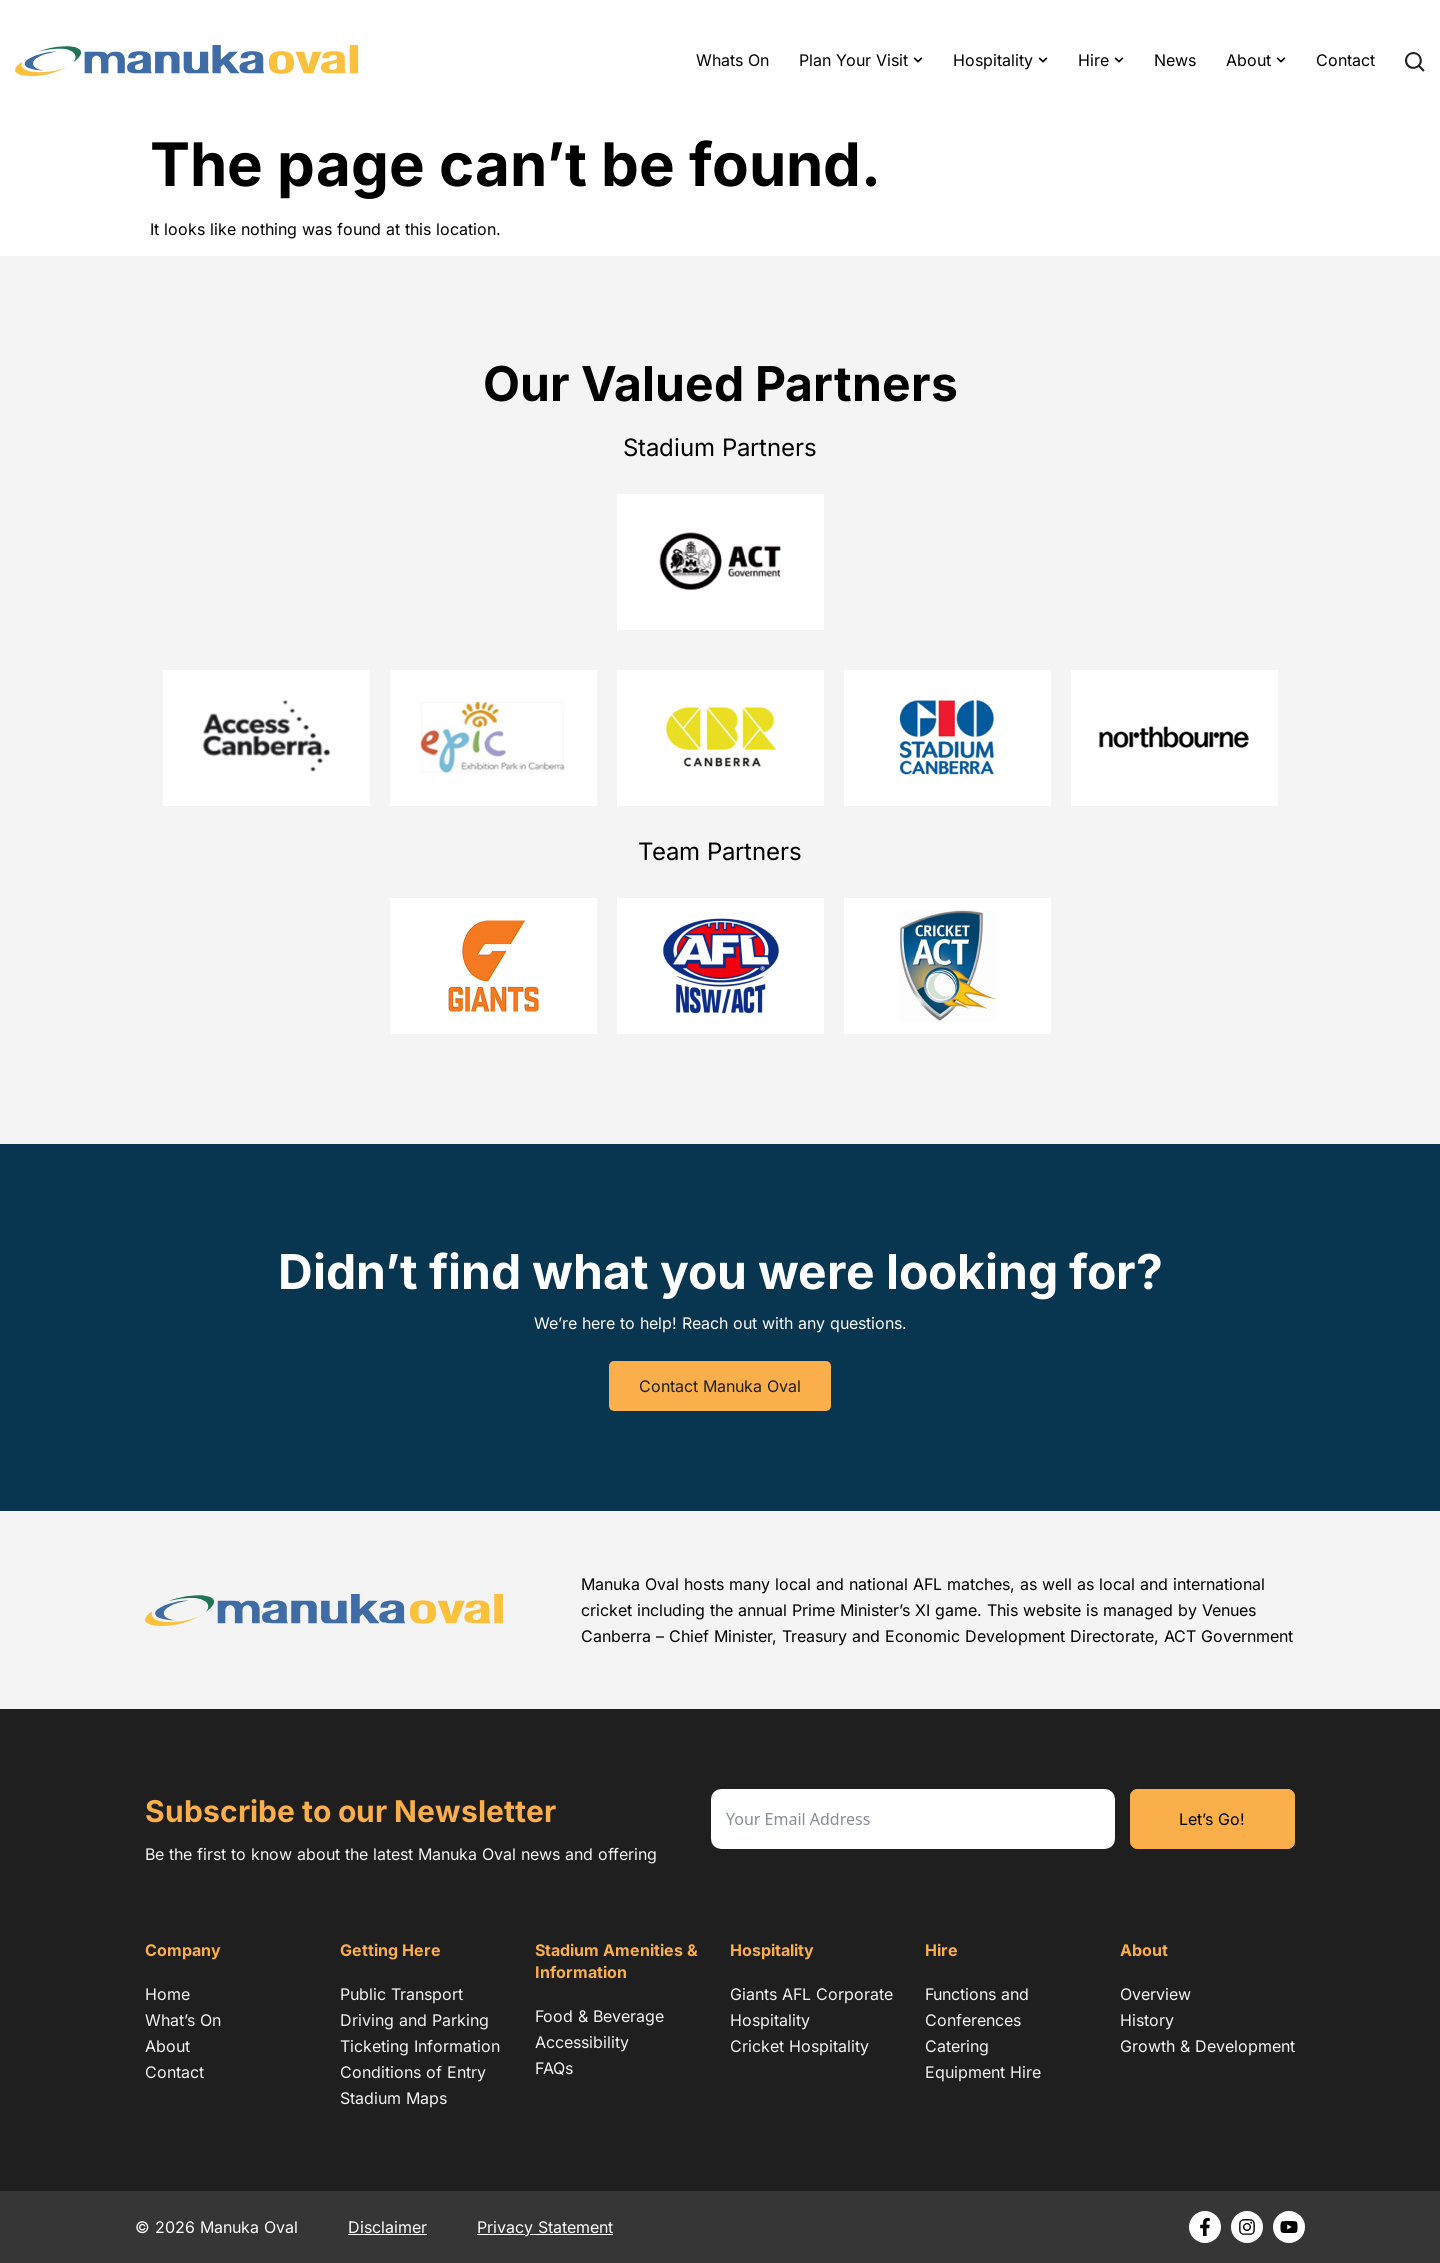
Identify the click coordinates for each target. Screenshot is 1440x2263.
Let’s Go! (1212, 1819)
